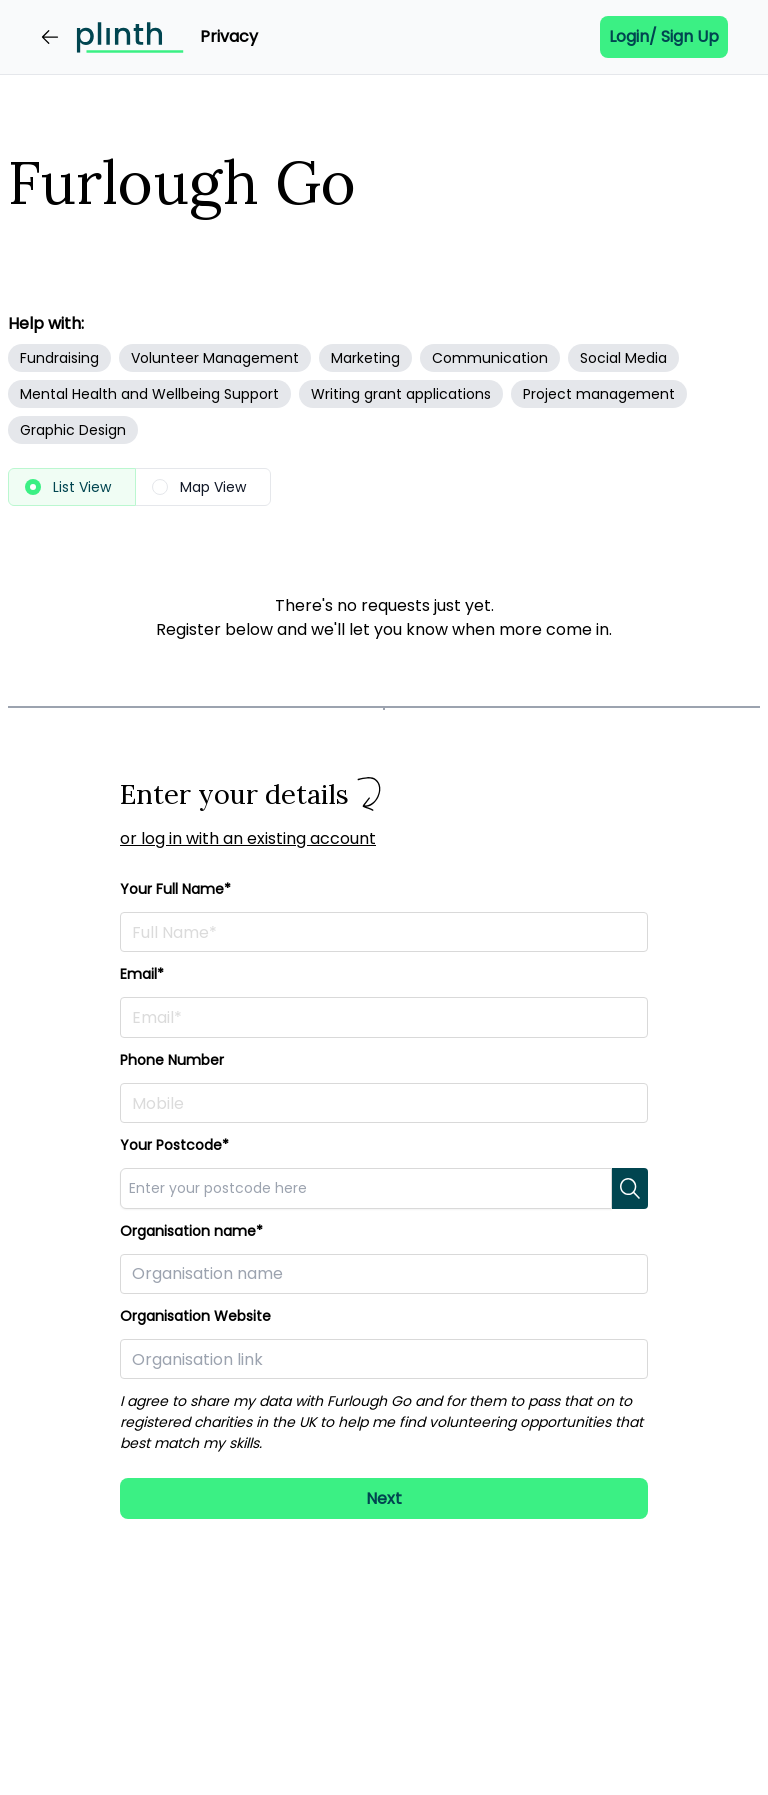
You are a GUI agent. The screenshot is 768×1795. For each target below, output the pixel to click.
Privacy (229, 36)
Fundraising (59, 358)
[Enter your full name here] (384, 932)
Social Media (623, 358)
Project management (599, 394)
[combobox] (366, 1188)
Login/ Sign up (664, 36)
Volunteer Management (215, 358)
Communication (490, 358)
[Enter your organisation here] (384, 1274)
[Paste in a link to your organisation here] (384, 1359)
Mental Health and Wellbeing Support (149, 394)
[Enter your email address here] (384, 1017)
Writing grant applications (401, 394)
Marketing (365, 358)
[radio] (72, 487)
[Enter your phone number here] (384, 1103)
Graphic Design (73, 430)
